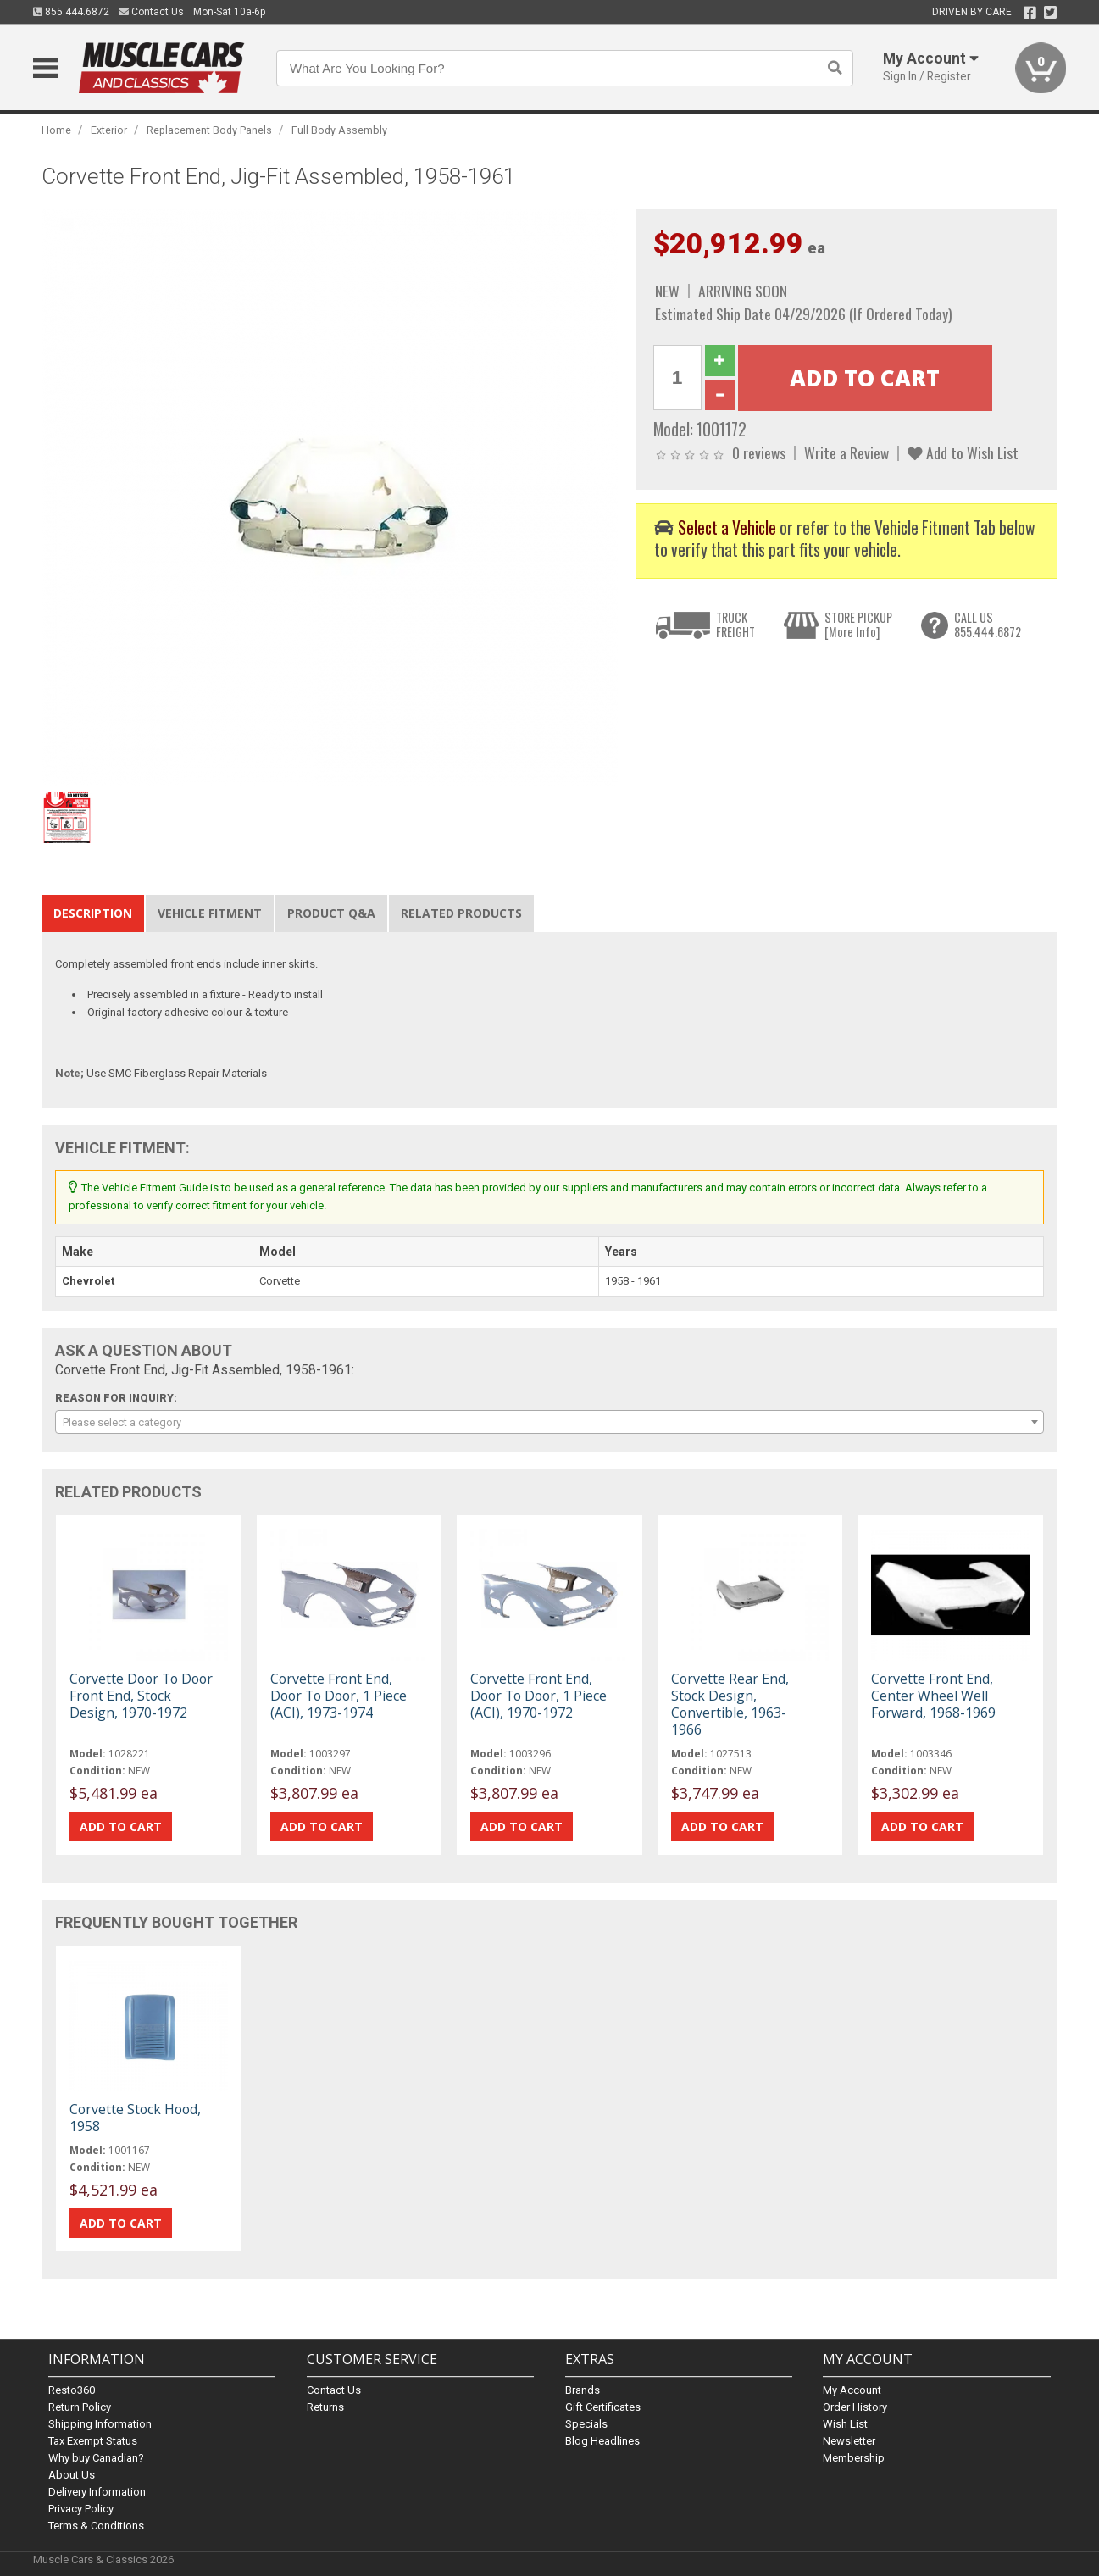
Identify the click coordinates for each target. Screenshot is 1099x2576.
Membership (854, 2457)
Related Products (461, 913)
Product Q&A (331, 913)
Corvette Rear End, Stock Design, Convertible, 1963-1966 (730, 1704)
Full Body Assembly (339, 130)
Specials (586, 2424)
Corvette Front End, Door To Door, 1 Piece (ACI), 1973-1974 (338, 1695)
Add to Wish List (963, 452)
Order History (855, 2407)
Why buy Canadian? (96, 2457)
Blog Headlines (602, 2440)
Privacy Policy (81, 2508)
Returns (325, 2407)
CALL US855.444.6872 (987, 624)
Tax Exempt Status (92, 2440)
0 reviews (758, 452)
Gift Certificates (603, 2407)
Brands (582, 2390)
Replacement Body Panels (209, 130)
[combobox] (549, 1422)
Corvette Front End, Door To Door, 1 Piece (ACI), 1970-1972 (538, 1695)
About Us (71, 2474)
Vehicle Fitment (210, 913)
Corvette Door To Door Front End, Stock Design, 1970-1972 (141, 1695)
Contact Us (151, 12)
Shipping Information (100, 2424)
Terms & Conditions (96, 2525)
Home (56, 130)
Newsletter (849, 2440)
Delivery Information (97, 2491)
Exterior (109, 130)
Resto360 (71, 2390)
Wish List (845, 2424)
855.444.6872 (71, 12)
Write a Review (846, 452)
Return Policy (79, 2407)
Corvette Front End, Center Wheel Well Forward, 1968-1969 (933, 1695)
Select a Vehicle (727, 527)
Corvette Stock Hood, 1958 (135, 2117)
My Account (852, 2390)
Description (92, 913)
